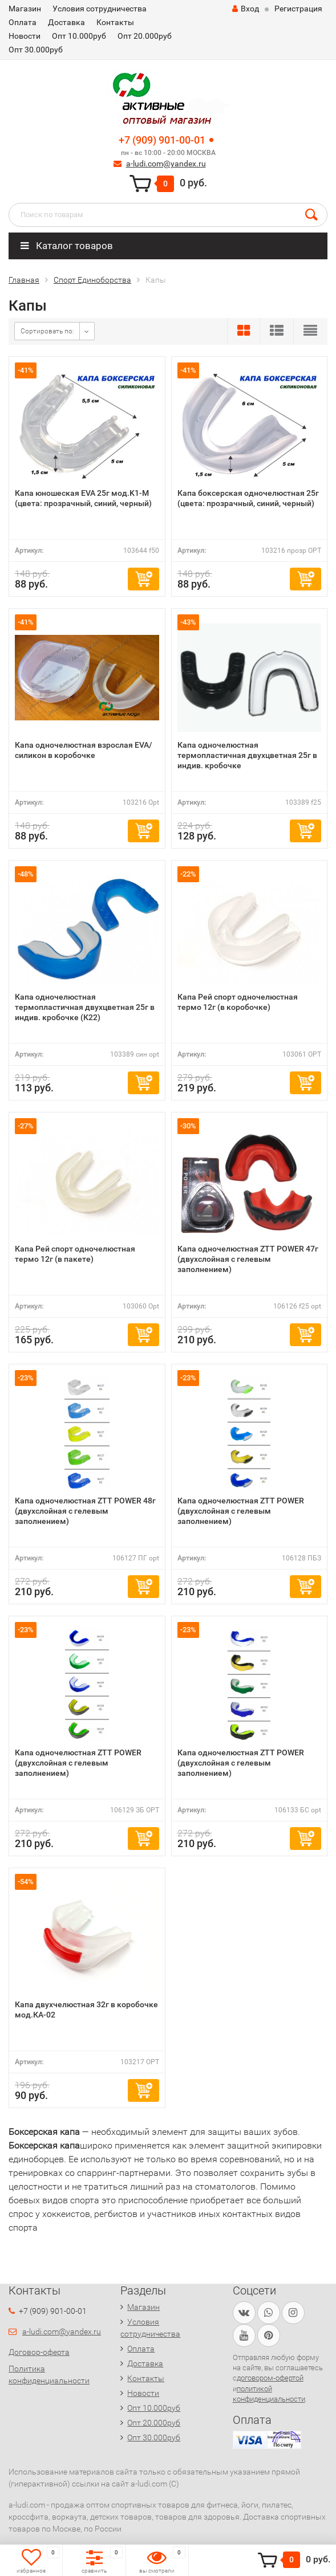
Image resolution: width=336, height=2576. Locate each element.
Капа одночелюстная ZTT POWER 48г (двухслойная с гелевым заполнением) (85, 1511)
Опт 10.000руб (79, 35)
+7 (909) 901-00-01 (162, 140)
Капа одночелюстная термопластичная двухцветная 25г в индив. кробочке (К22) (85, 1007)
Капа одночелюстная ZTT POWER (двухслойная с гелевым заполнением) (240, 1511)
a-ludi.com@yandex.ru (166, 163)
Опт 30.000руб (36, 49)
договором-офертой (270, 2378)
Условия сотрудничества (99, 8)
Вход (245, 8)
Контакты (115, 22)
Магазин (25, 8)
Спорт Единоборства (92, 279)
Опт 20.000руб (145, 35)
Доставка (66, 22)
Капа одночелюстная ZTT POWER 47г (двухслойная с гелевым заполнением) (247, 1259)
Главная (24, 279)
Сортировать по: (47, 331)
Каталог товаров (67, 245)
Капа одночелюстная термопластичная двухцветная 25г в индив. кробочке (247, 755)
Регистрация (298, 8)
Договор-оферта (39, 2352)
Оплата (23, 22)
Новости (25, 35)
